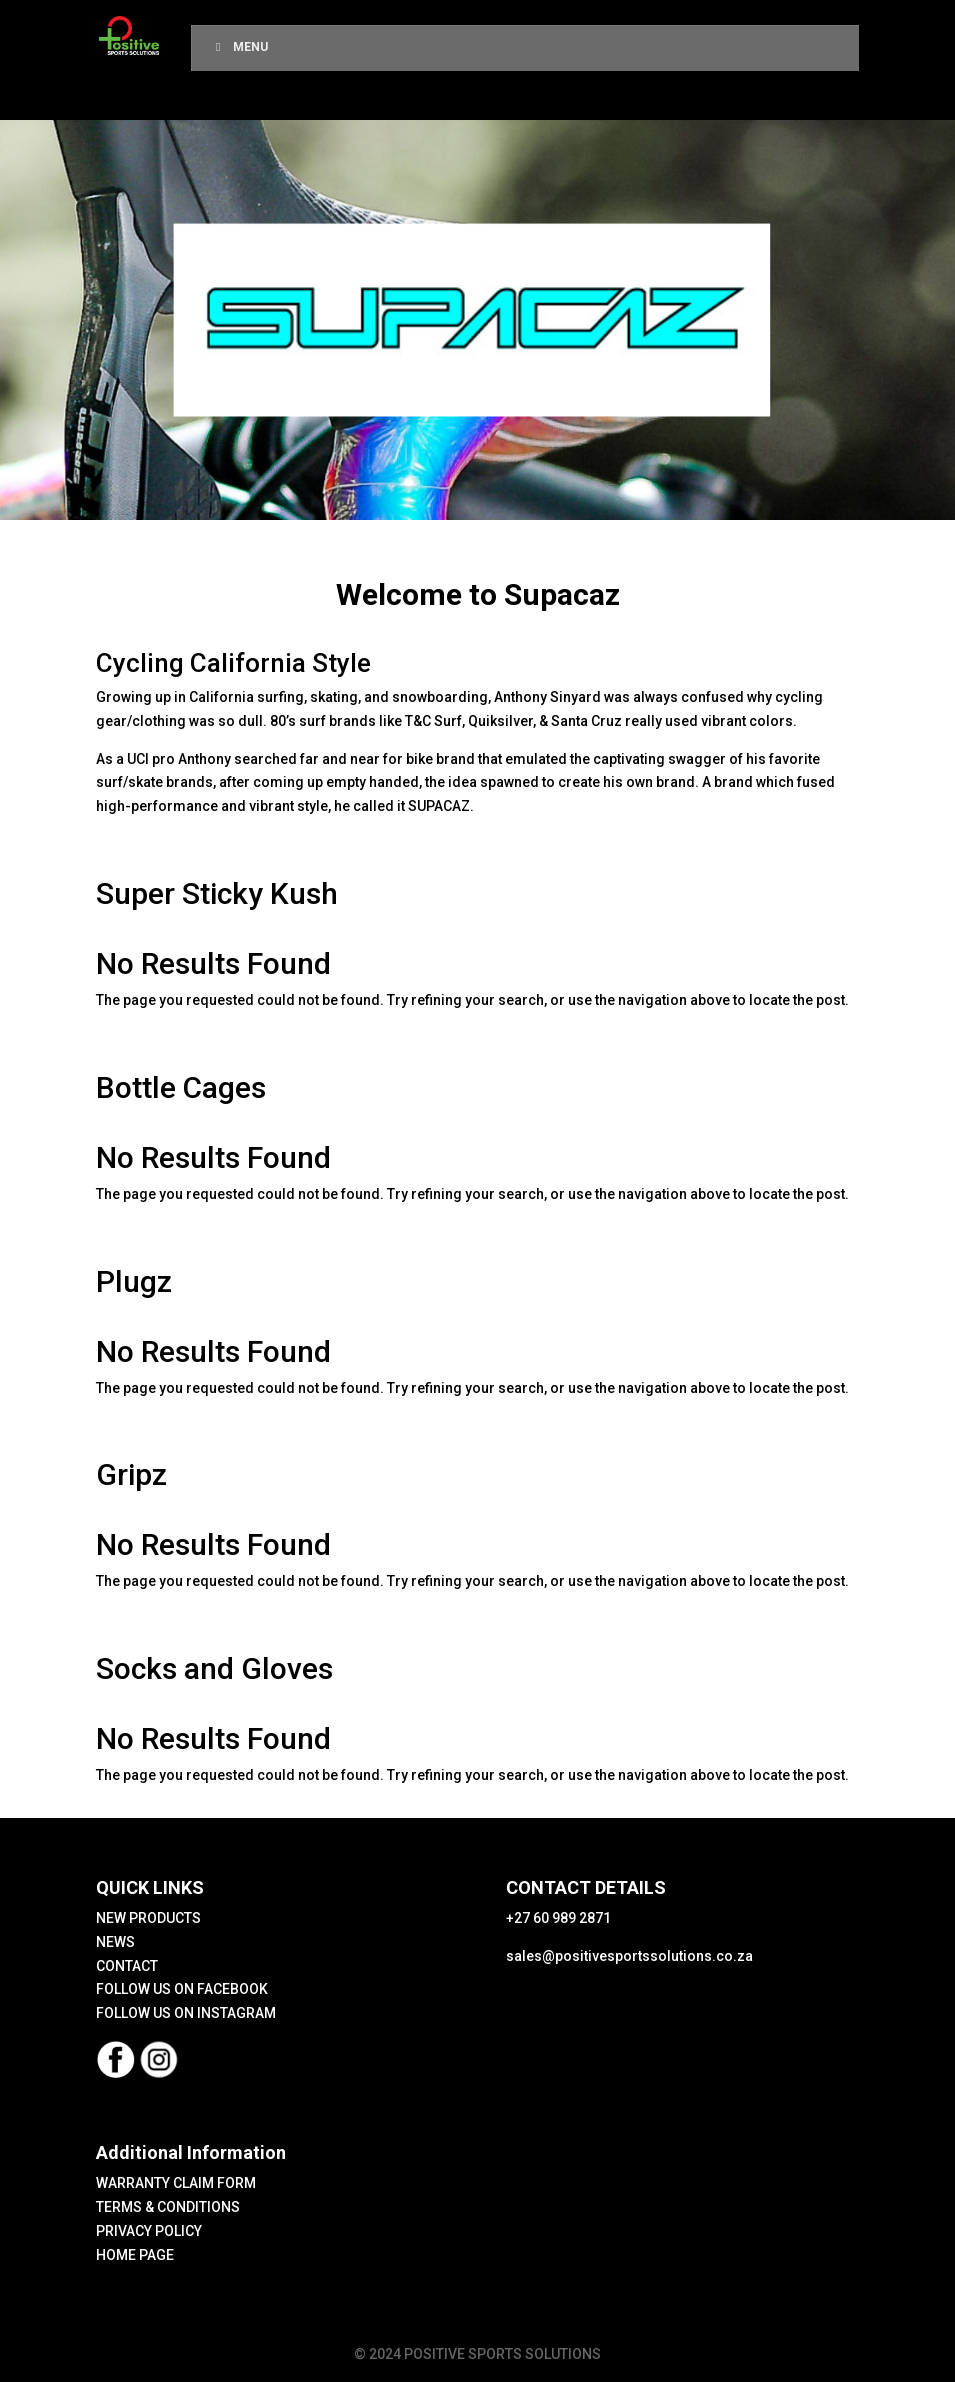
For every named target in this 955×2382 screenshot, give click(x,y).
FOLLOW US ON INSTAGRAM (186, 2013)
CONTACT (127, 1966)
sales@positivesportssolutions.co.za (629, 1956)
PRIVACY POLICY (149, 2231)
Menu (240, 47)
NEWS (115, 1942)
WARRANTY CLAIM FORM (176, 2183)
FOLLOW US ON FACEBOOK (182, 1989)
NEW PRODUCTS (148, 1918)
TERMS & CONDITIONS (168, 2207)
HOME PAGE (135, 2255)
